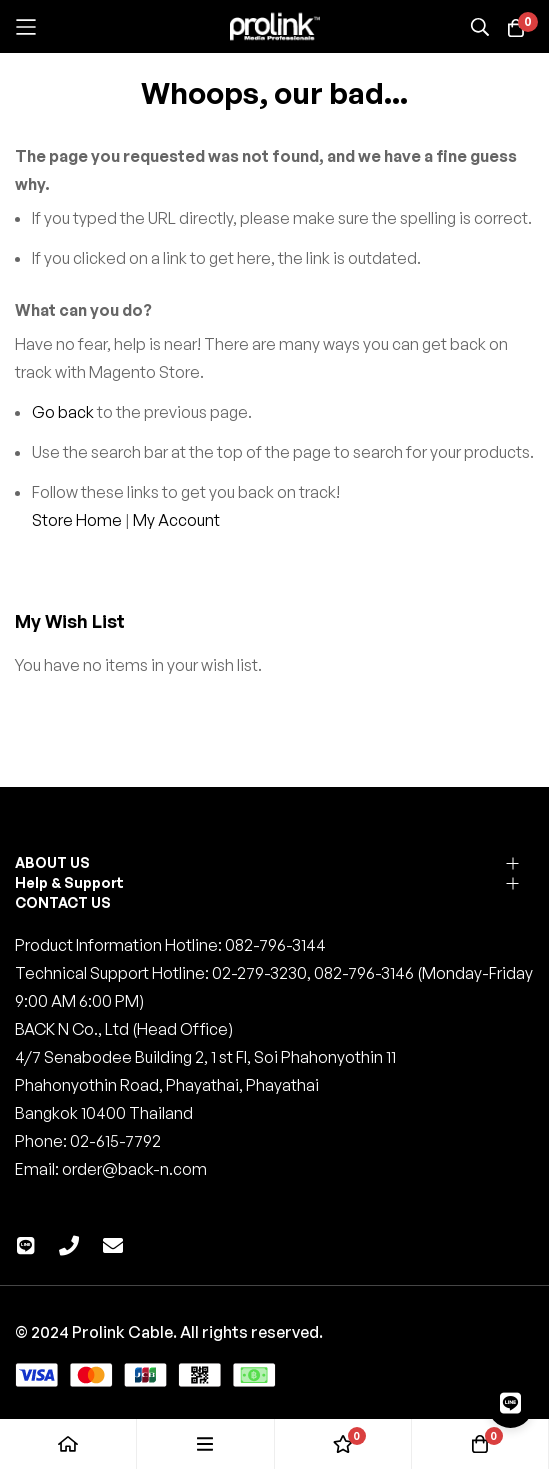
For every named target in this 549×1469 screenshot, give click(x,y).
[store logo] (275, 27)
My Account (176, 520)
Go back (63, 412)
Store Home (77, 520)
